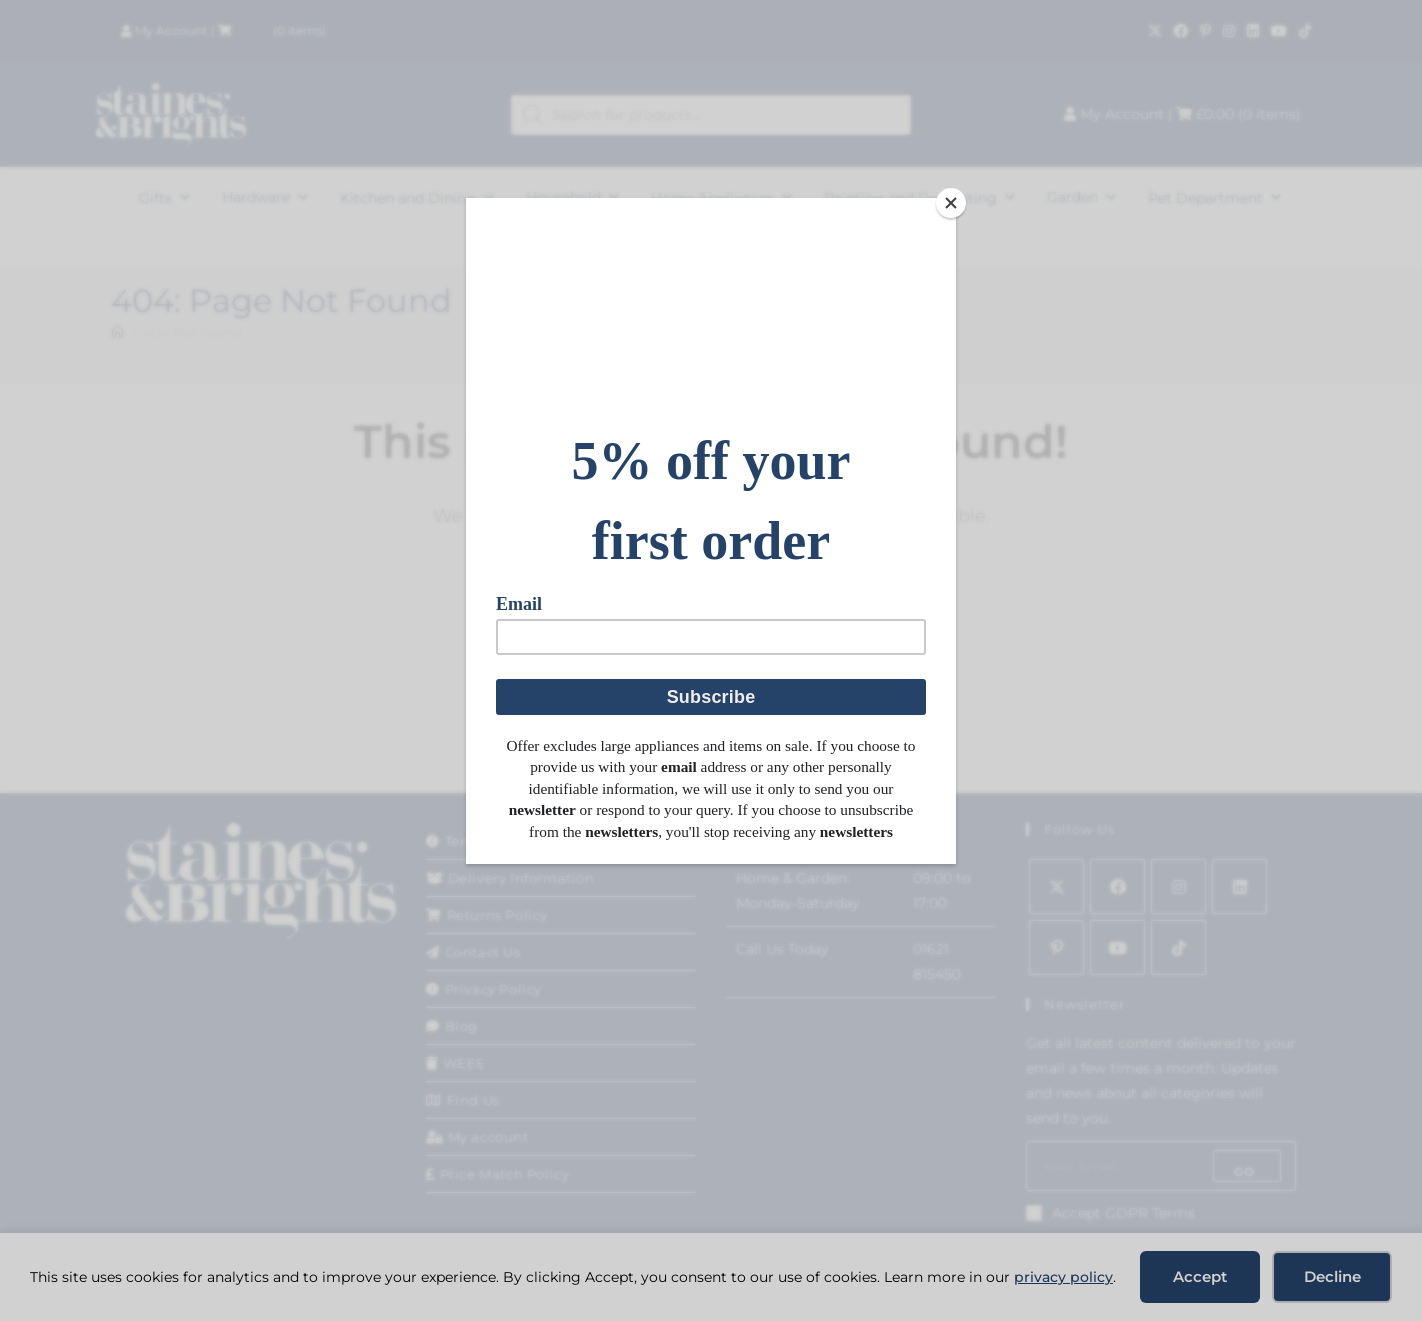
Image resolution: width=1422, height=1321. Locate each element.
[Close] (951, 203)
